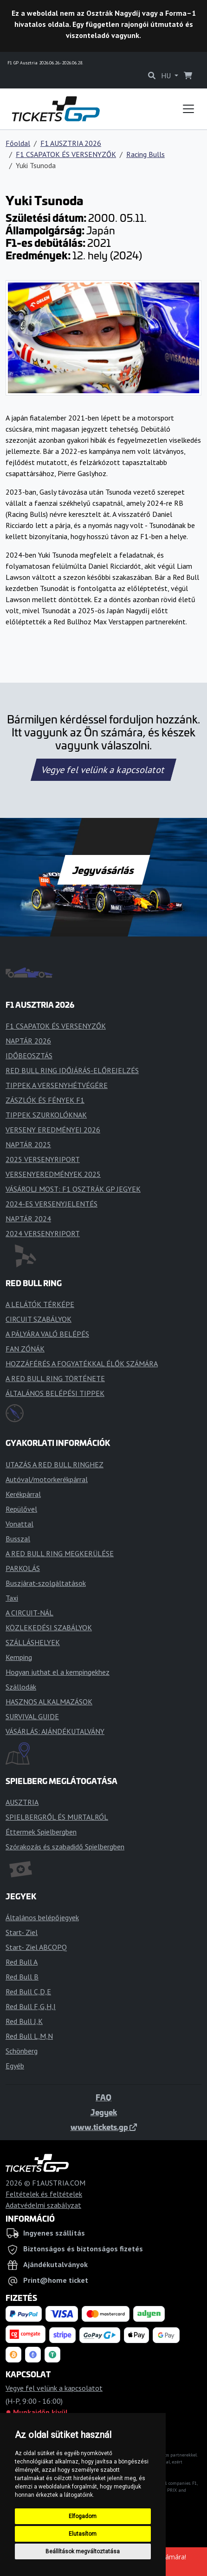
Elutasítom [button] (83, 2534)
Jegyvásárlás (103, 870)
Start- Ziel (22, 1932)
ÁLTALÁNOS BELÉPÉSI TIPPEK (55, 1393)
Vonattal (19, 1523)
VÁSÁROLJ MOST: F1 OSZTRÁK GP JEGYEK (73, 1189)
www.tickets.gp (104, 2126)
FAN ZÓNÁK (25, 1348)
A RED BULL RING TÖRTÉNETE (55, 1378)
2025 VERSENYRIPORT (43, 1159)
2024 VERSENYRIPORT (43, 1233)
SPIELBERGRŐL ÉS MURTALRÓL (57, 1817)
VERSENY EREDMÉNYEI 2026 (53, 1129)
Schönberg (22, 2050)
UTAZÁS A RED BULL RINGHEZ (55, 1464)
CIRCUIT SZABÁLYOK (38, 1319)
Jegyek (104, 2111)
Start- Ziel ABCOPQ (36, 1947)
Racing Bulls (145, 154)
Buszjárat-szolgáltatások (46, 1583)
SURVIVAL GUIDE (32, 1716)
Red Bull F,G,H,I (31, 2006)
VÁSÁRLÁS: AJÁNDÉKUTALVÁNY (55, 1731)
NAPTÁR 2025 (28, 1144)
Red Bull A (22, 1962)
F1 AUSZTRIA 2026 (70, 143)
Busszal (18, 1538)
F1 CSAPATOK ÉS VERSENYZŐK (66, 154)
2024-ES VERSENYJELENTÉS (51, 1203)
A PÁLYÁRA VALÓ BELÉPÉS (47, 1333)
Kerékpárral (23, 1494)
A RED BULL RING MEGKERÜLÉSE (60, 1553)
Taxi (12, 1597)
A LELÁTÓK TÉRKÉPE (40, 1304)
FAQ (103, 2097)
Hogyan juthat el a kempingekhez (58, 1672)
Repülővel (21, 1509)
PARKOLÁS (23, 1568)
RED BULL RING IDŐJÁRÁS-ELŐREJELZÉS (72, 1070)
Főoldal (18, 143)
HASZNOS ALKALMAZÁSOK (49, 1701)
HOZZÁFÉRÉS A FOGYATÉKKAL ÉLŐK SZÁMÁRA (82, 1363)
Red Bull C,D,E (28, 1991)
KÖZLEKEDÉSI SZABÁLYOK (49, 1627)
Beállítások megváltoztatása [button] (82, 2551)
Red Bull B (22, 1976)
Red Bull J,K (24, 2021)
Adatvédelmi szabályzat (43, 2205)
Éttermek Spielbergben (41, 1831)
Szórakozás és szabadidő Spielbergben (65, 1846)
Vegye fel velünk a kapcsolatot (103, 770)
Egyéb (15, 2065)
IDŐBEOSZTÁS (29, 1055)
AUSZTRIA (22, 1802)
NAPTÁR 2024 (28, 1218)
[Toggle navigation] (188, 109)
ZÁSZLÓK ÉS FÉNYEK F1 (45, 1100)
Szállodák (21, 1686)
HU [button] (167, 75)
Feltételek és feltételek (44, 2194)
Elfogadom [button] (83, 2516)
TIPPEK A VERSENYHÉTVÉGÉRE (57, 1085)
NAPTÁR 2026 (28, 1040)
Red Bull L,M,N (29, 2036)
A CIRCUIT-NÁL (29, 1612)
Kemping (19, 1657)
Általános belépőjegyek (42, 1917)
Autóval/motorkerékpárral (47, 1479)
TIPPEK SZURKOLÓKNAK (46, 1114)
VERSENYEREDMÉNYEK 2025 (53, 1174)
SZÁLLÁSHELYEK (33, 1642)
